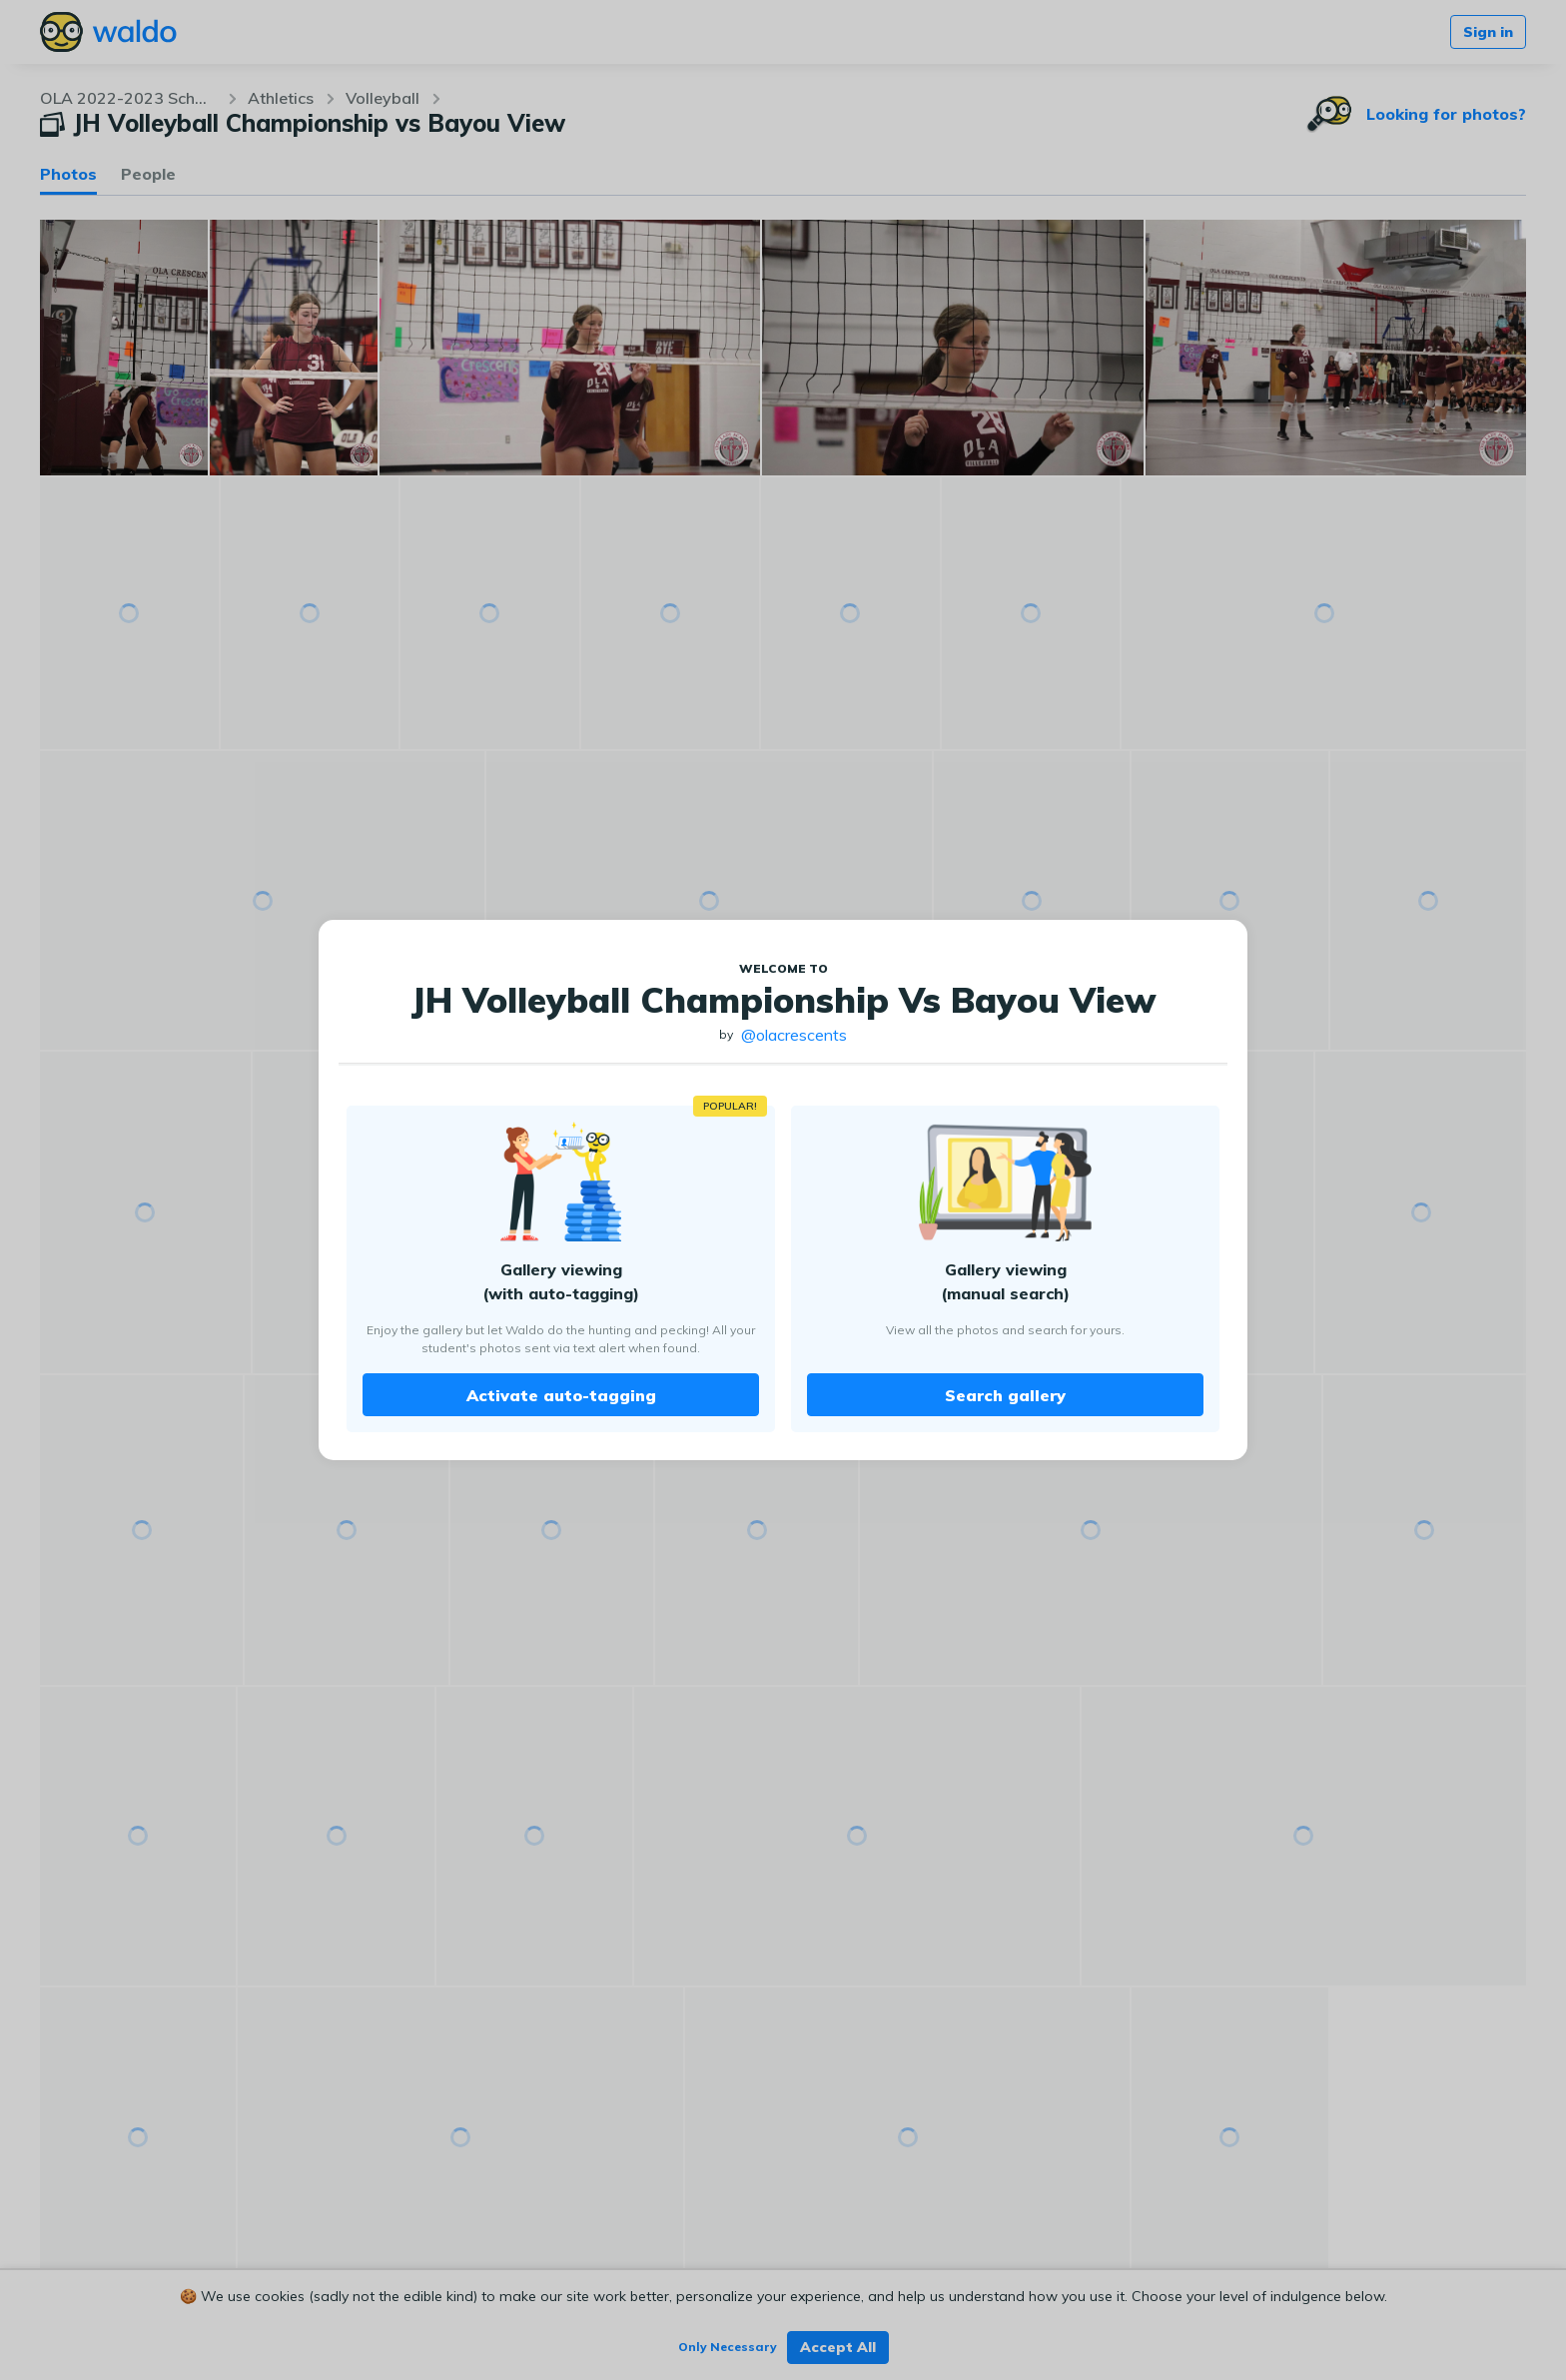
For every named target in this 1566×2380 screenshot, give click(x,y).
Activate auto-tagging (561, 1395)
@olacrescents (794, 1035)
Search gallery (1005, 1395)
